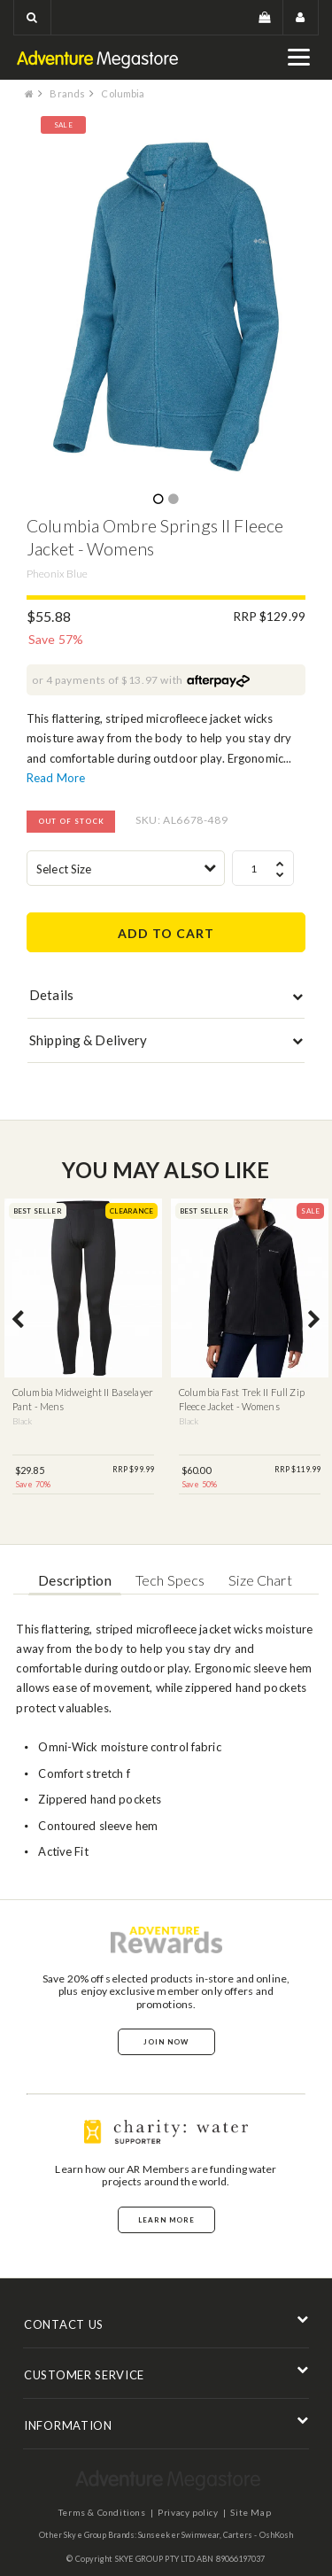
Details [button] (51, 995)
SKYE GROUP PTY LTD (155, 2559)
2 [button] (172, 500)
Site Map (250, 2512)
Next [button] (314, 1320)
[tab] (166, 999)
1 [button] (157, 500)
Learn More (166, 2219)
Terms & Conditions (102, 2512)
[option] (166, 307)
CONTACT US (64, 2324)
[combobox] (126, 868)
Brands (67, 93)
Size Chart (259, 1579)
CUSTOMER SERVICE (84, 2375)
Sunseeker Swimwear (179, 2535)
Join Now (166, 2041)
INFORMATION (68, 2425)
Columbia (122, 93)
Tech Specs (170, 1579)
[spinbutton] (263, 868)
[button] (32, 17)
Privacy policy (188, 2512)
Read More (56, 778)
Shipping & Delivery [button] (88, 1040)
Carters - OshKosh (258, 2535)
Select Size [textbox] (63, 869)
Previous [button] (17, 1320)
